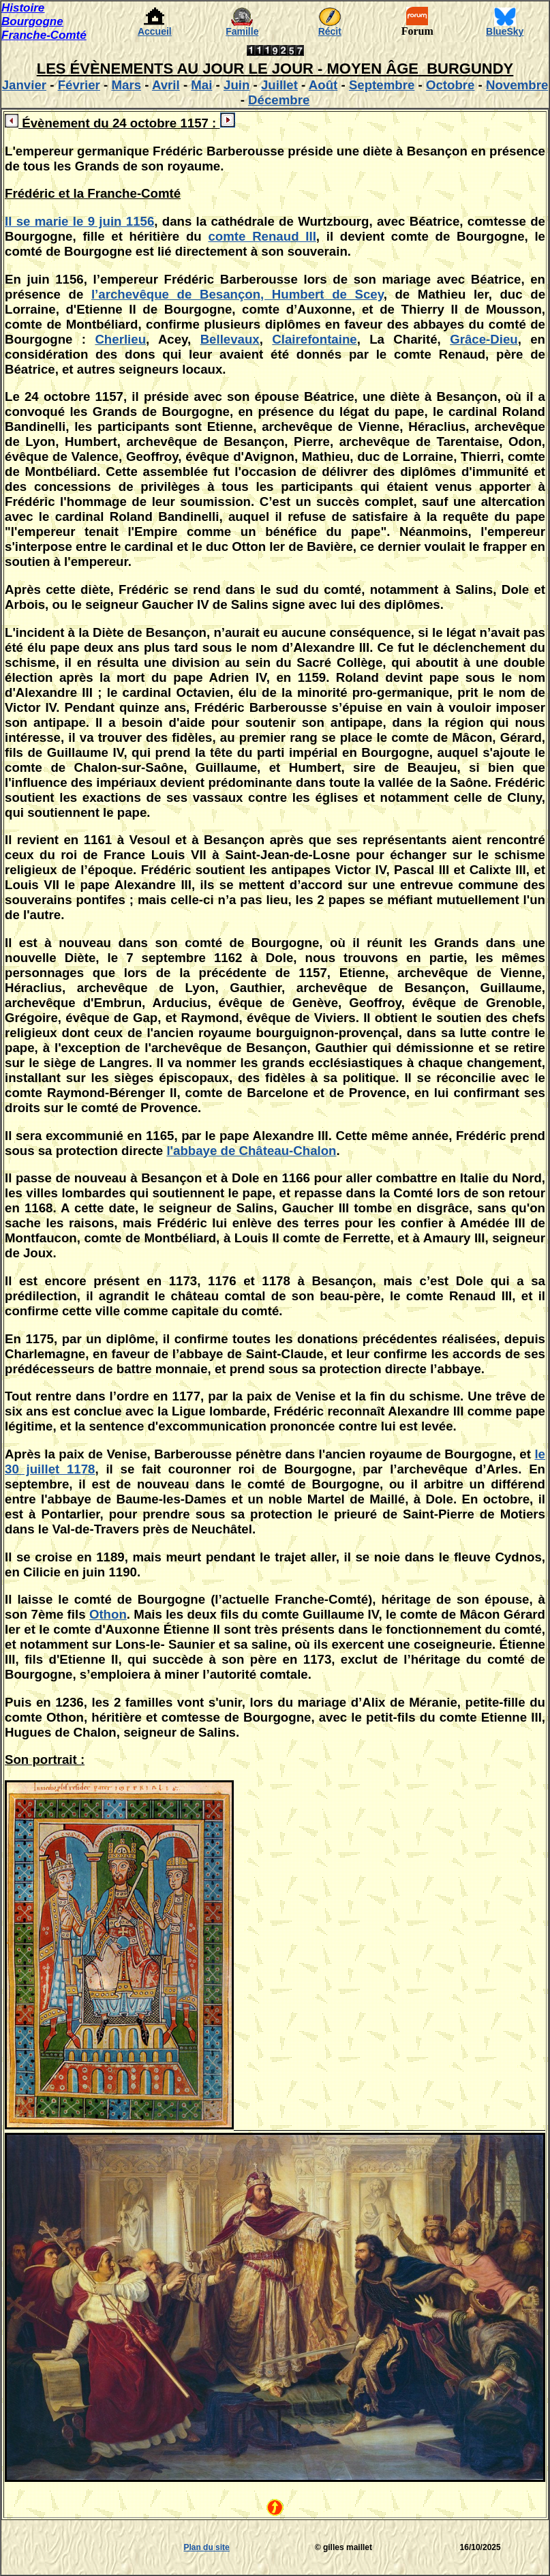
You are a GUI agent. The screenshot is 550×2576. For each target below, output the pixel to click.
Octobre (450, 85)
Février (79, 85)
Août (323, 85)
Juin (236, 85)
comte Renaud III (262, 236)
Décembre (278, 100)
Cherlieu (120, 339)
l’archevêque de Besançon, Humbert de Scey (237, 294)
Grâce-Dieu (484, 339)
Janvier (24, 85)
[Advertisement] (42, 2547)
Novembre (517, 85)
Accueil (155, 31)
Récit (329, 31)
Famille (242, 31)
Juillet (279, 85)
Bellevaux (230, 339)
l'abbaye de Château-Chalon (251, 1150)
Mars (126, 85)
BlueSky (504, 31)
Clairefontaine (314, 339)
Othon (108, 1614)
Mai (201, 85)
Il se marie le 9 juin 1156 (79, 221)
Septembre (381, 85)
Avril (166, 85)
